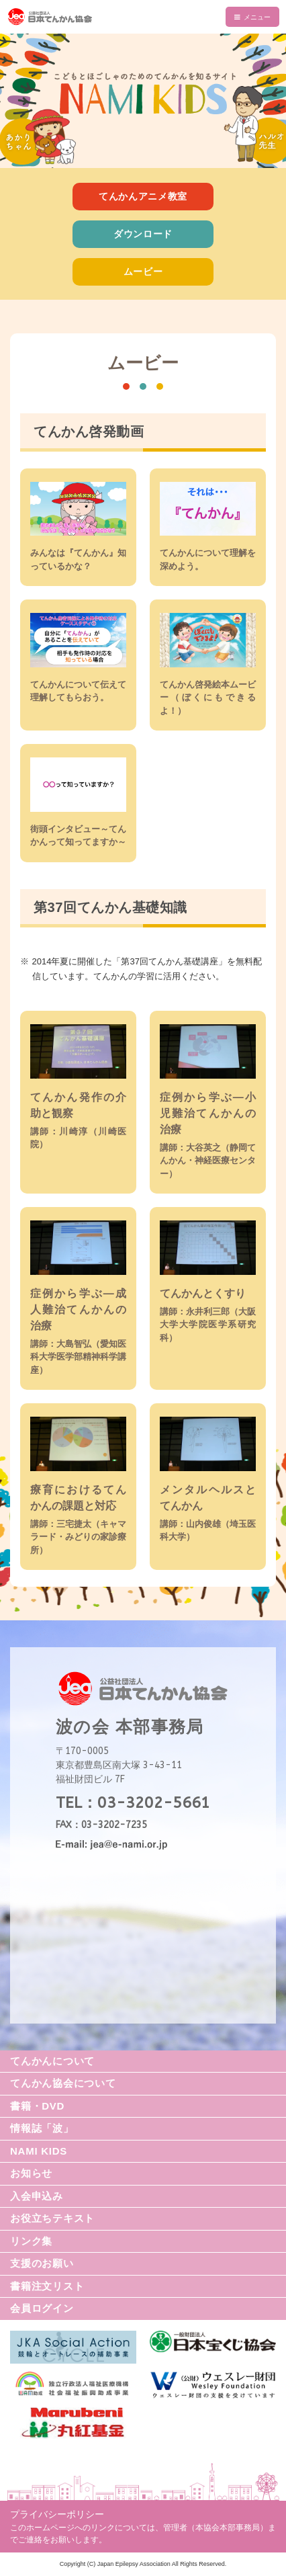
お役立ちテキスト (52, 2218)
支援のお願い (42, 2263)
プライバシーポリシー (57, 2514)
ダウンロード (143, 233)
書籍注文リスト (47, 2286)
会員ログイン (42, 2308)
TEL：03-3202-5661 (133, 1803)
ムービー (143, 271)
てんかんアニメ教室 (143, 196)
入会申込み (36, 2196)
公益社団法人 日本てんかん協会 (143, 17)
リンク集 (31, 2241)
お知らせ (31, 2173)
